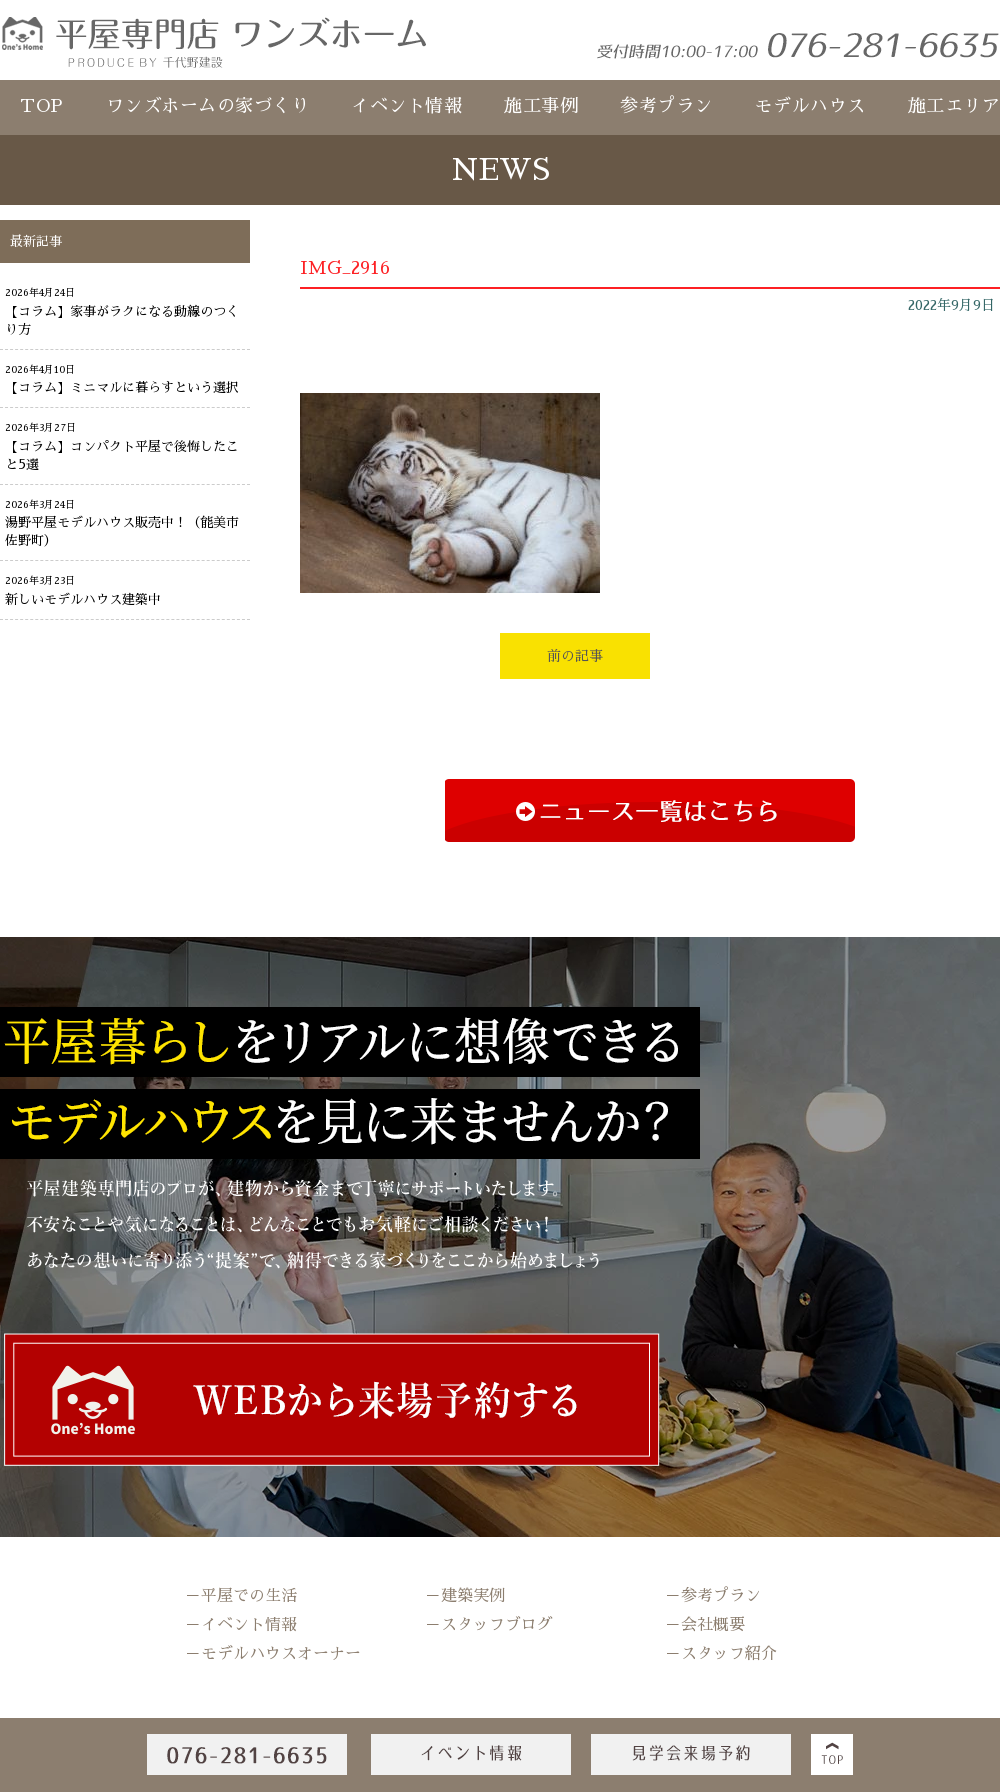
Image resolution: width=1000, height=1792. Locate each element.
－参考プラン (713, 1596)
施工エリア (954, 106)
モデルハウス (810, 106)
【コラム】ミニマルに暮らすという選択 (122, 387)
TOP (42, 106)
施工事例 (541, 106)
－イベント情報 (241, 1625)
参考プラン (666, 106)
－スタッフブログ (489, 1625)
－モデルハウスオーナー (273, 1654)
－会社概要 (705, 1625)
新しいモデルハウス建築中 (83, 599)
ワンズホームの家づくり (208, 106)
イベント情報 (406, 106)
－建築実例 (465, 1596)
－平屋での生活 (241, 1596)
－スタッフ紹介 (721, 1654)
